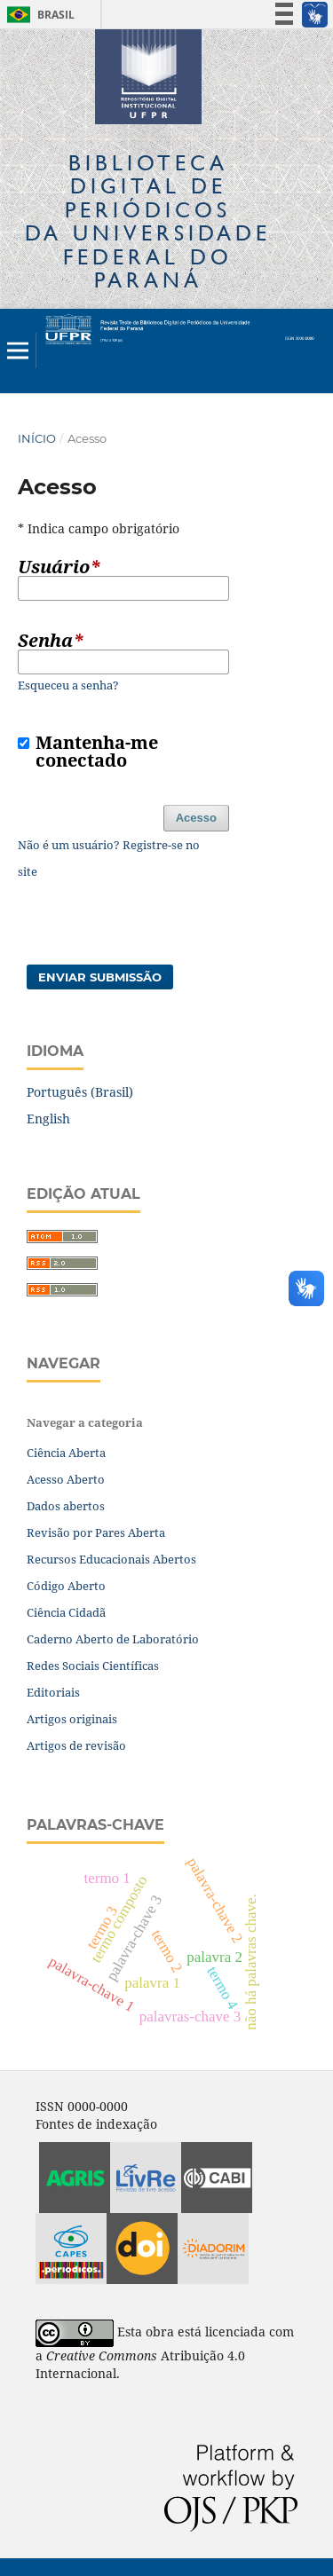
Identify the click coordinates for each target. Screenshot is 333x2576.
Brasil (37, 14)
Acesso (196, 817)
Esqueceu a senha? (68, 685)
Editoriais (53, 1692)
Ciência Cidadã (66, 1612)
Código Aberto (66, 1586)
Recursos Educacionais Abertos (111, 1559)
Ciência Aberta (66, 1453)
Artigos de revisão (76, 1745)
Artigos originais (72, 1719)
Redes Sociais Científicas (93, 1666)
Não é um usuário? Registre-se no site (109, 858)
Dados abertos (66, 1506)
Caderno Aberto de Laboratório (113, 1639)
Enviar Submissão (100, 977)
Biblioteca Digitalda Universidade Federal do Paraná (148, 221)
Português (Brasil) (80, 1091)
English (48, 1118)
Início (37, 438)
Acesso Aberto (66, 1479)
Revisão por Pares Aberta (96, 1532)
